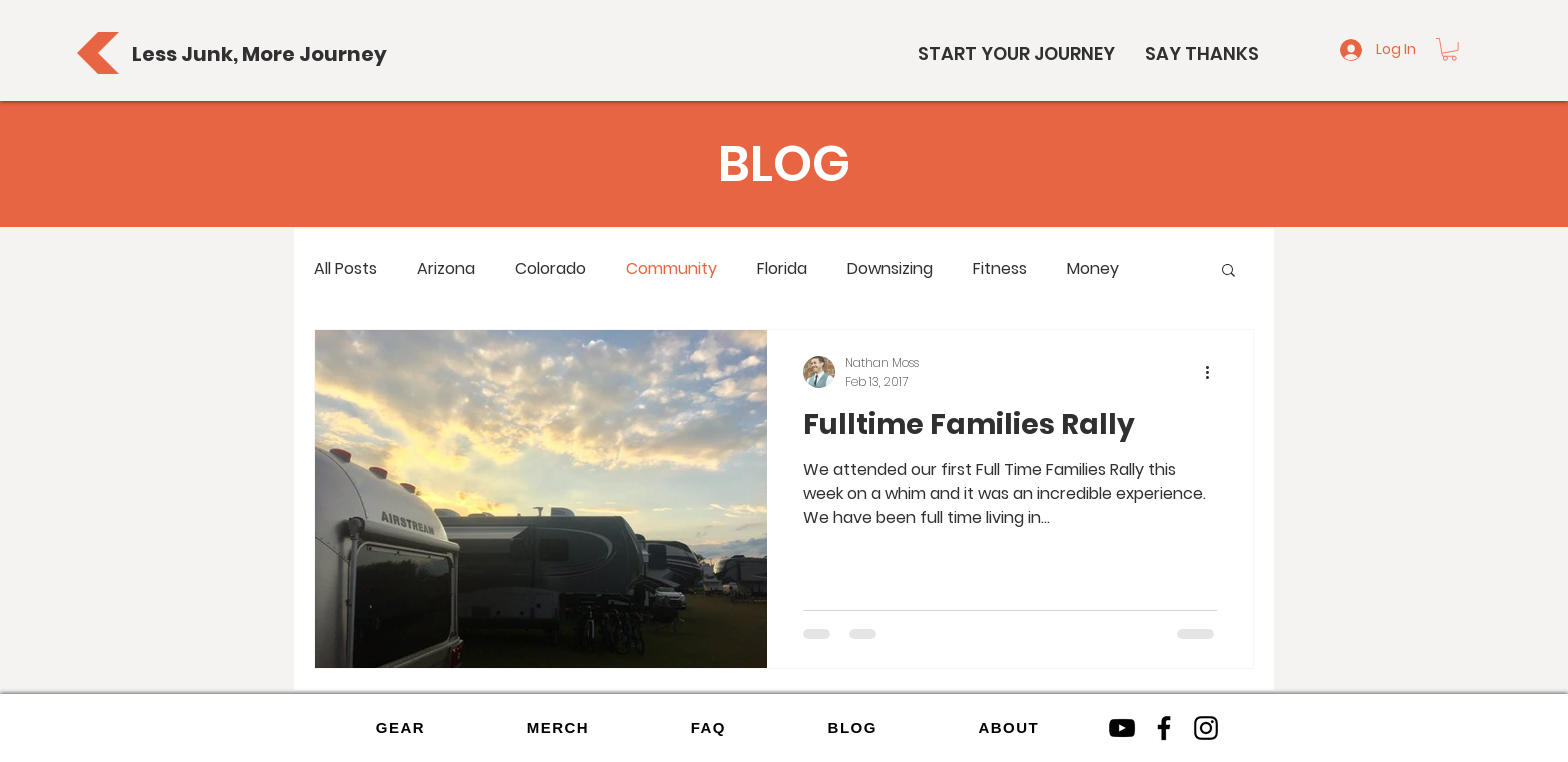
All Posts (345, 269)
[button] (1449, 49)
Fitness (1000, 269)
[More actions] (1214, 372)
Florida (782, 269)
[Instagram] (1206, 728)
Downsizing (890, 269)
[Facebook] (1164, 728)
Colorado (550, 269)
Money (1093, 269)
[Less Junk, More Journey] (259, 53)
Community (671, 269)
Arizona (446, 269)
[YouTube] (1122, 728)
